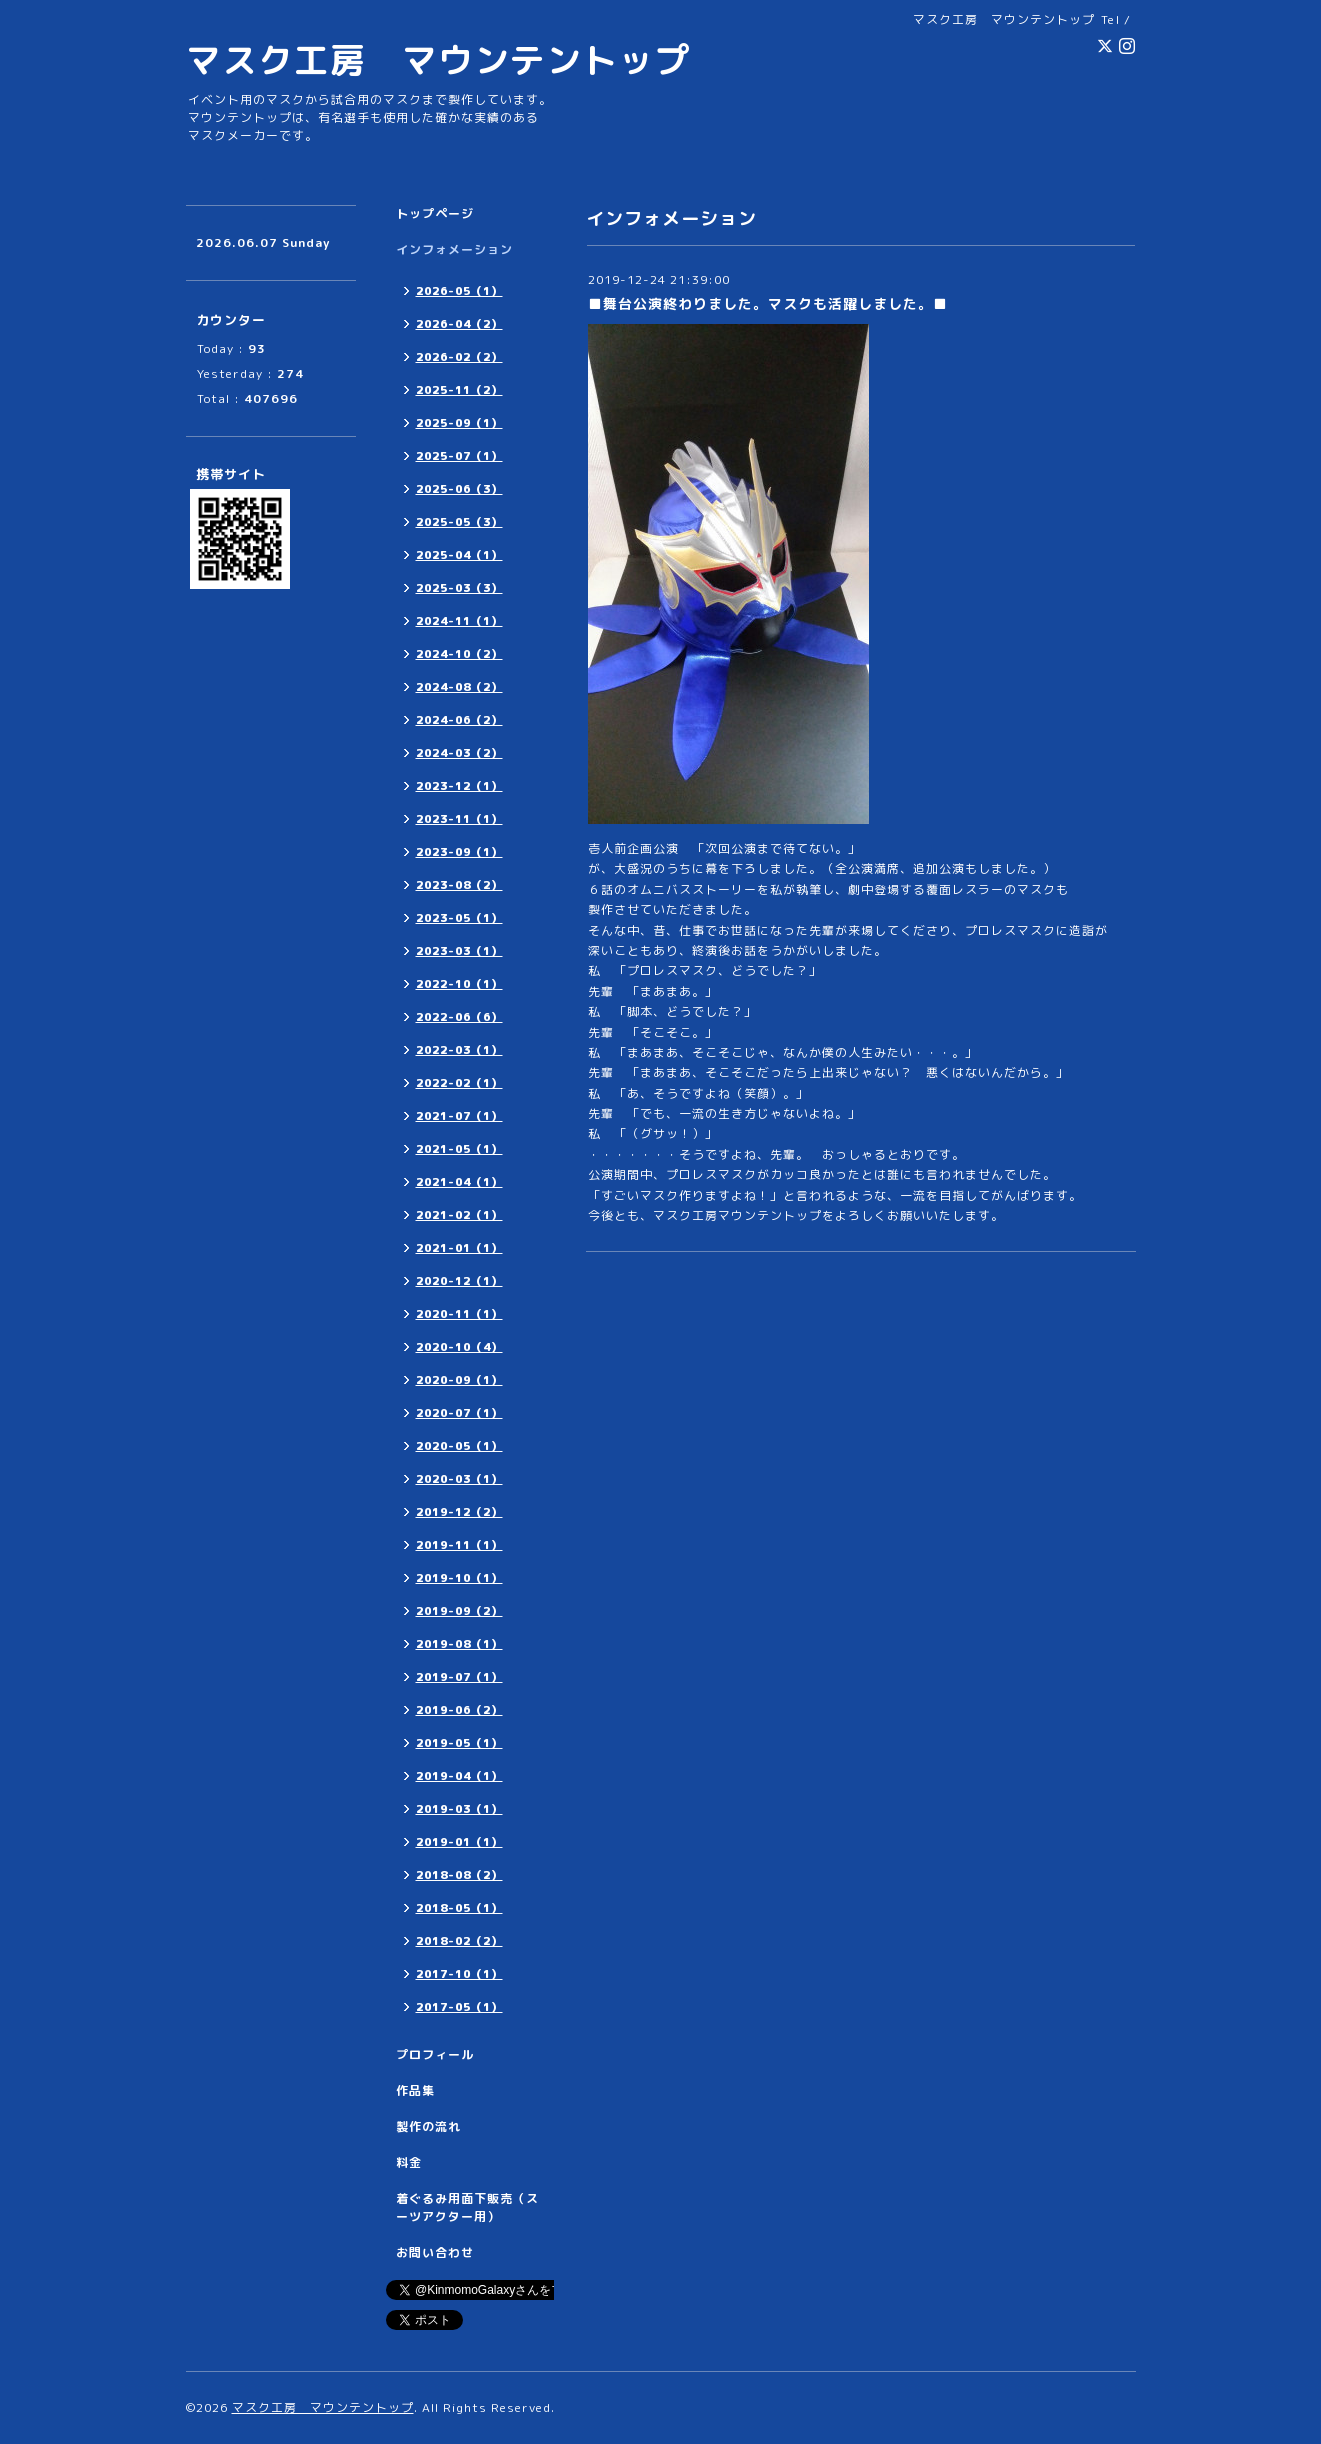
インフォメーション (454, 249)
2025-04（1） (459, 555)
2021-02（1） (459, 1215)
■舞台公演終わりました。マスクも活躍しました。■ (768, 303)
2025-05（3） (459, 522)
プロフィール (435, 2054)
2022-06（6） (459, 1017)
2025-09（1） (459, 423)
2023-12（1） (459, 786)
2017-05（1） (459, 2007)
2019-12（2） (459, 1512)
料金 (409, 2162)
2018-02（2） (459, 1941)
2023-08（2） (459, 885)
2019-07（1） (459, 1677)
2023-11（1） (459, 819)
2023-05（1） (459, 918)
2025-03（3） (459, 588)
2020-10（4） (459, 1347)
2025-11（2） (459, 390)
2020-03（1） (459, 1479)
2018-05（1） (459, 1908)
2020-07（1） (459, 1413)
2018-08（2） (459, 1875)
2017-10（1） (459, 1974)
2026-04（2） (459, 324)
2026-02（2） (459, 357)
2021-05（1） (459, 1149)
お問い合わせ (435, 2252)
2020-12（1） (459, 1281)
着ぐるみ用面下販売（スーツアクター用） (467, 2207)
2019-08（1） (459, 1644)
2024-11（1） (459, 621)
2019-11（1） (459, 1545)
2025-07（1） (459, 456)
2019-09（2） (459, 1611)
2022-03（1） (459, 1050)
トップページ (435, 213)
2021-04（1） (459, 1182)
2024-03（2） (459, 753)
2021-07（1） (459, 1116)
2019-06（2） (459, 1710)
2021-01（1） (459, 1248)
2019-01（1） (459, 1842)
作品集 (415, 2090)
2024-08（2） (459, 687)
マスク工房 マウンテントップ (438, 59)
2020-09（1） (459, 1380)
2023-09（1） (459, 852)
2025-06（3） (459, 489)
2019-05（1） (459, 1743)
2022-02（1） (459, 1083)
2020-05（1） (459, 1446)
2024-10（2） (459, 654)
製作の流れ (428, 2126)
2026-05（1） (459, 291)
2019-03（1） (459, 1809)
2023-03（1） (459, 951)
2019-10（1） (459, 1578)
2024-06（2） (459, 720)
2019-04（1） (459, 1776)
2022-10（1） (459, 984)
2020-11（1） (459, 1314)
